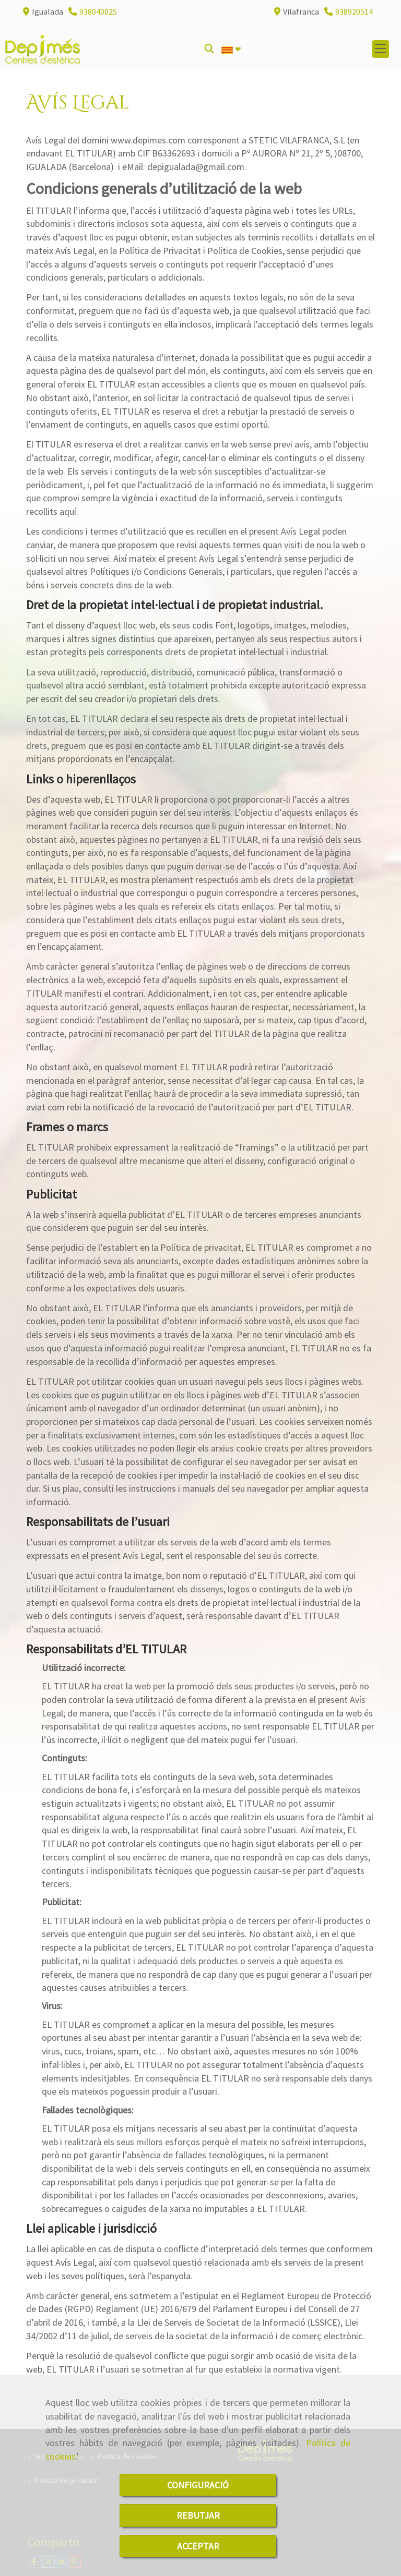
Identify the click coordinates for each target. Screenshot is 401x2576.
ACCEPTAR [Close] (198, 2546)
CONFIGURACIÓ (198, 2485)
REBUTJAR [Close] (198, 2515)
